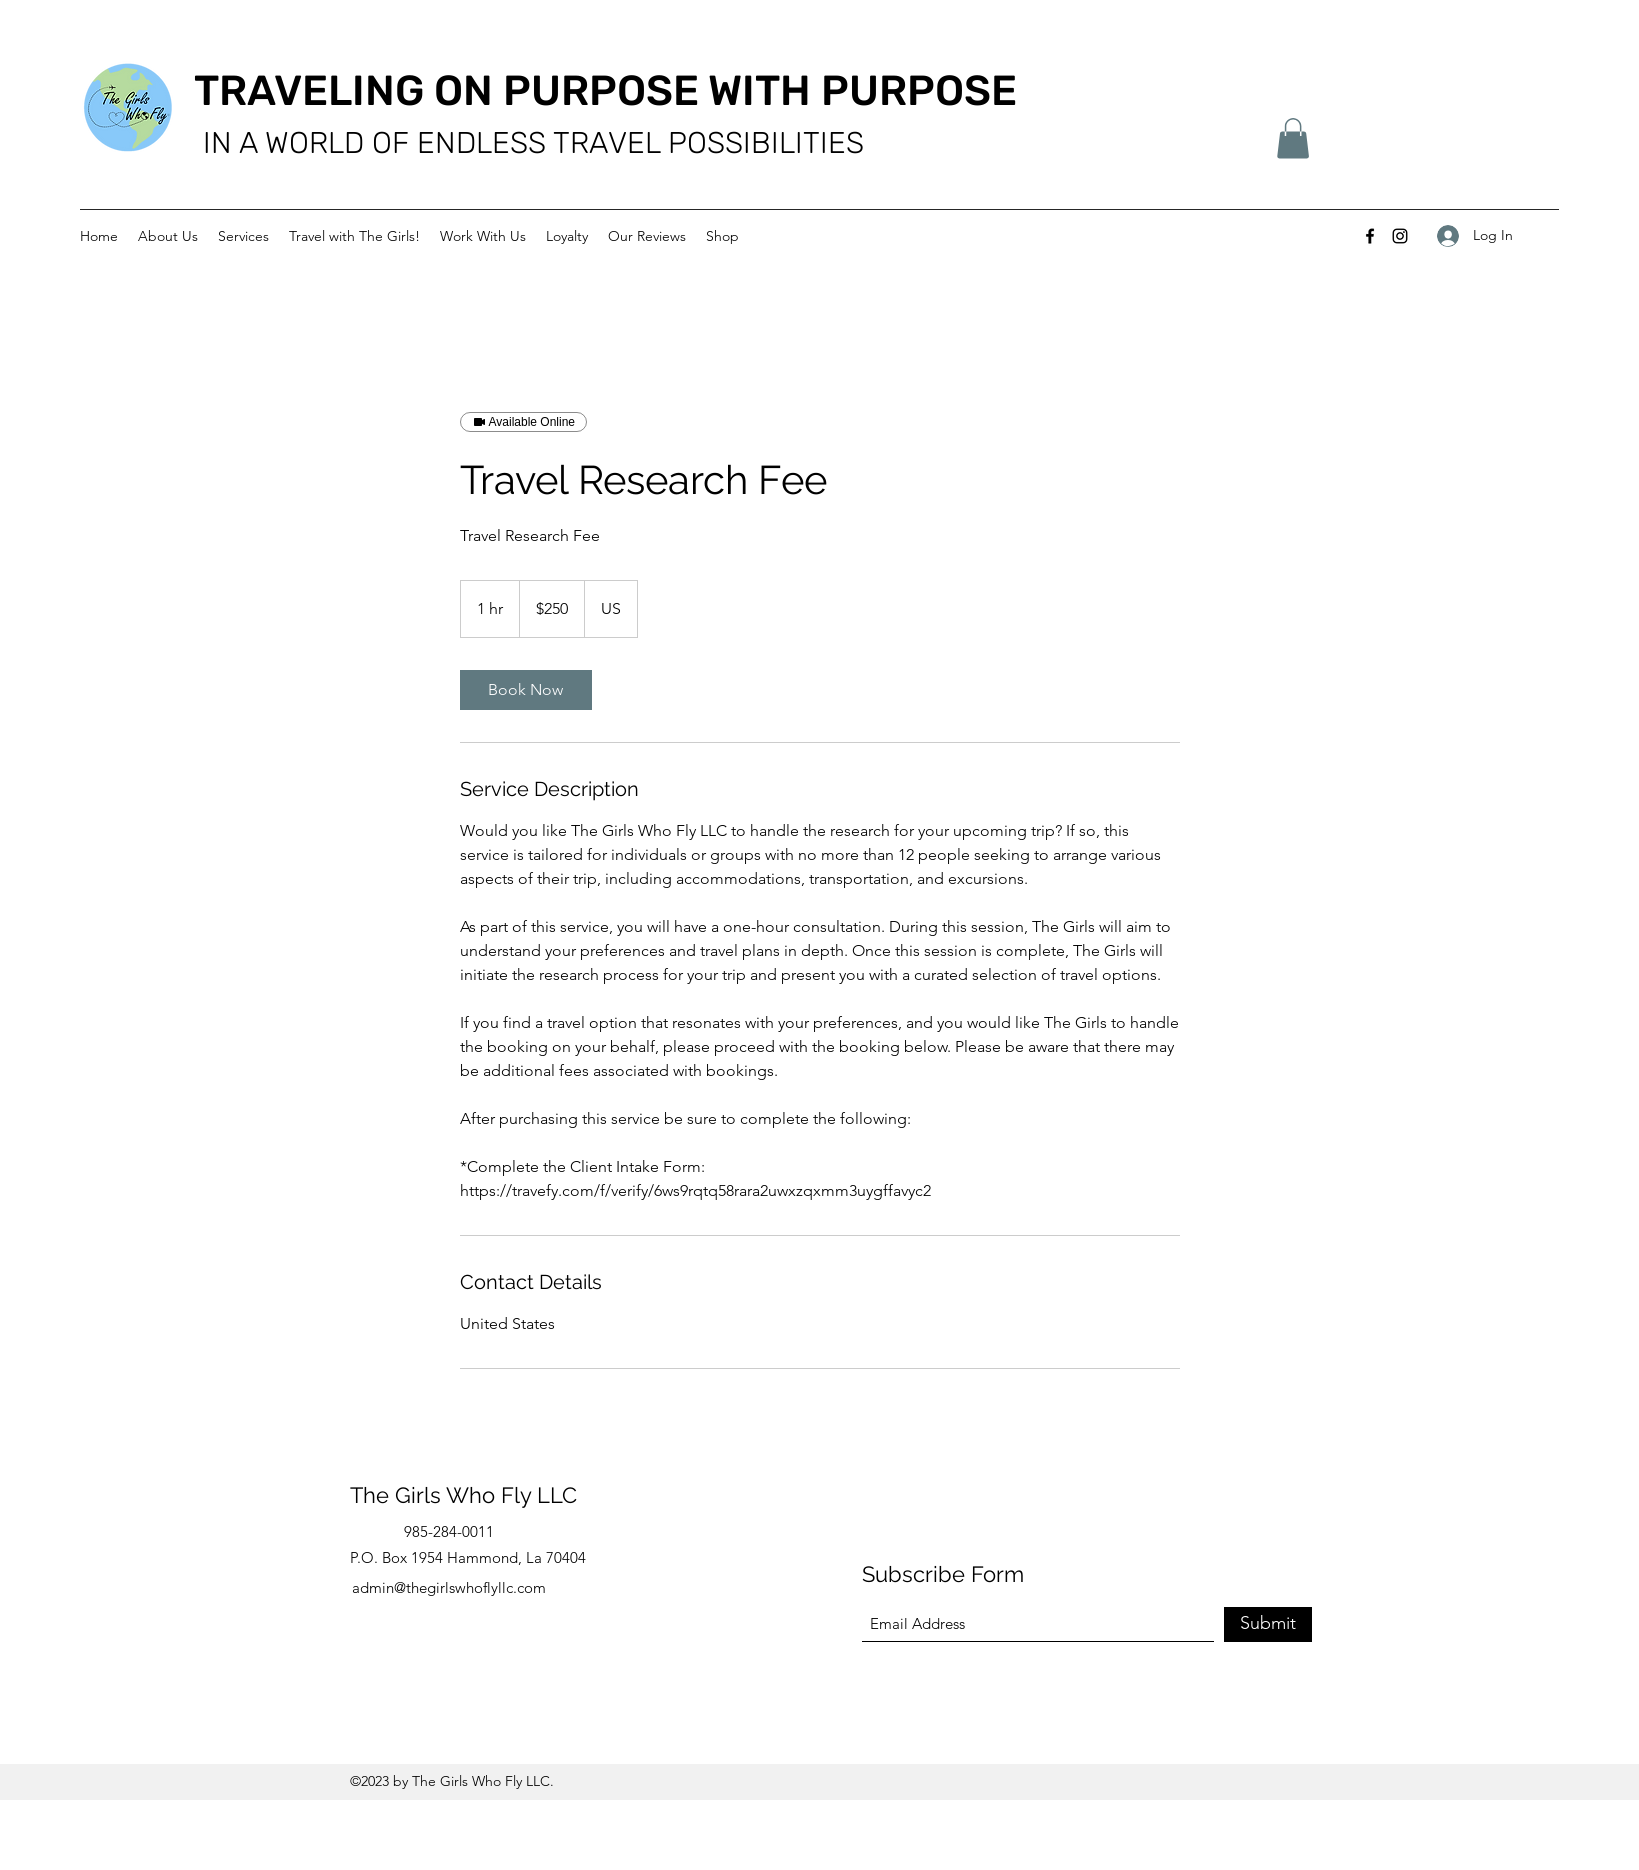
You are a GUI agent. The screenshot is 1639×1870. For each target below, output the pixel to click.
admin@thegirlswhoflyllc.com (449, 1587)
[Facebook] (1370, 236)
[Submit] (1268, 1624)
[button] (1293, 138)
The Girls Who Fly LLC (463, 1495)
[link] (526, 690)
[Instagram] (1400, 236)
